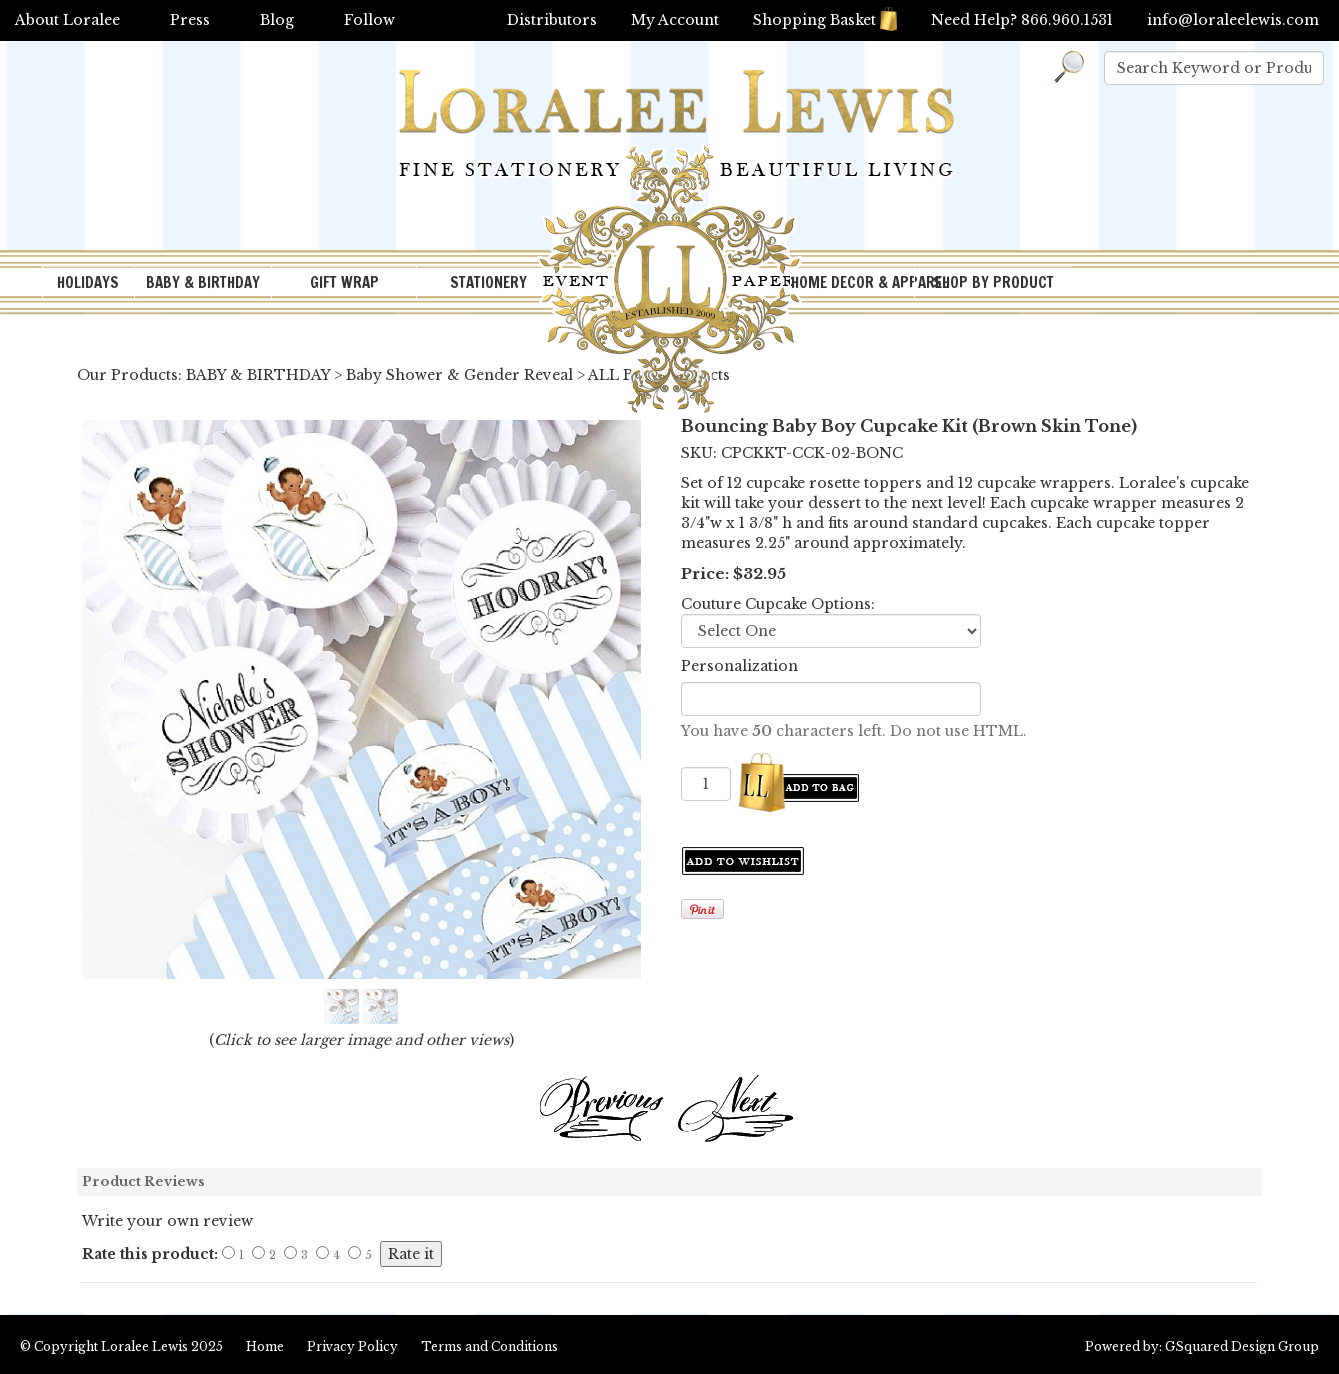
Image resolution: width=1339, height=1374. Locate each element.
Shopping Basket (825, 20)
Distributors (552, 20)
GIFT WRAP (344, 282)
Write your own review (167, 1221)
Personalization (739, 666)
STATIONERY (488, 282)
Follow (369, 20)
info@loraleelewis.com (1233, 20)
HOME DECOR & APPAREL (853, 282)
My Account (675, 20)
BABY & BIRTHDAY (203, 282)
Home (265, 1346)
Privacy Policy (352, 1346)
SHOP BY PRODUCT (993, 282)
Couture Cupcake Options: (778, 604)
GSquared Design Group (1242, 1346)
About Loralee (67, 20)
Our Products (127, 375)
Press (190, 20)
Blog (277, 20)
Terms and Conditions (489, 1346)
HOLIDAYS (88, 282)
